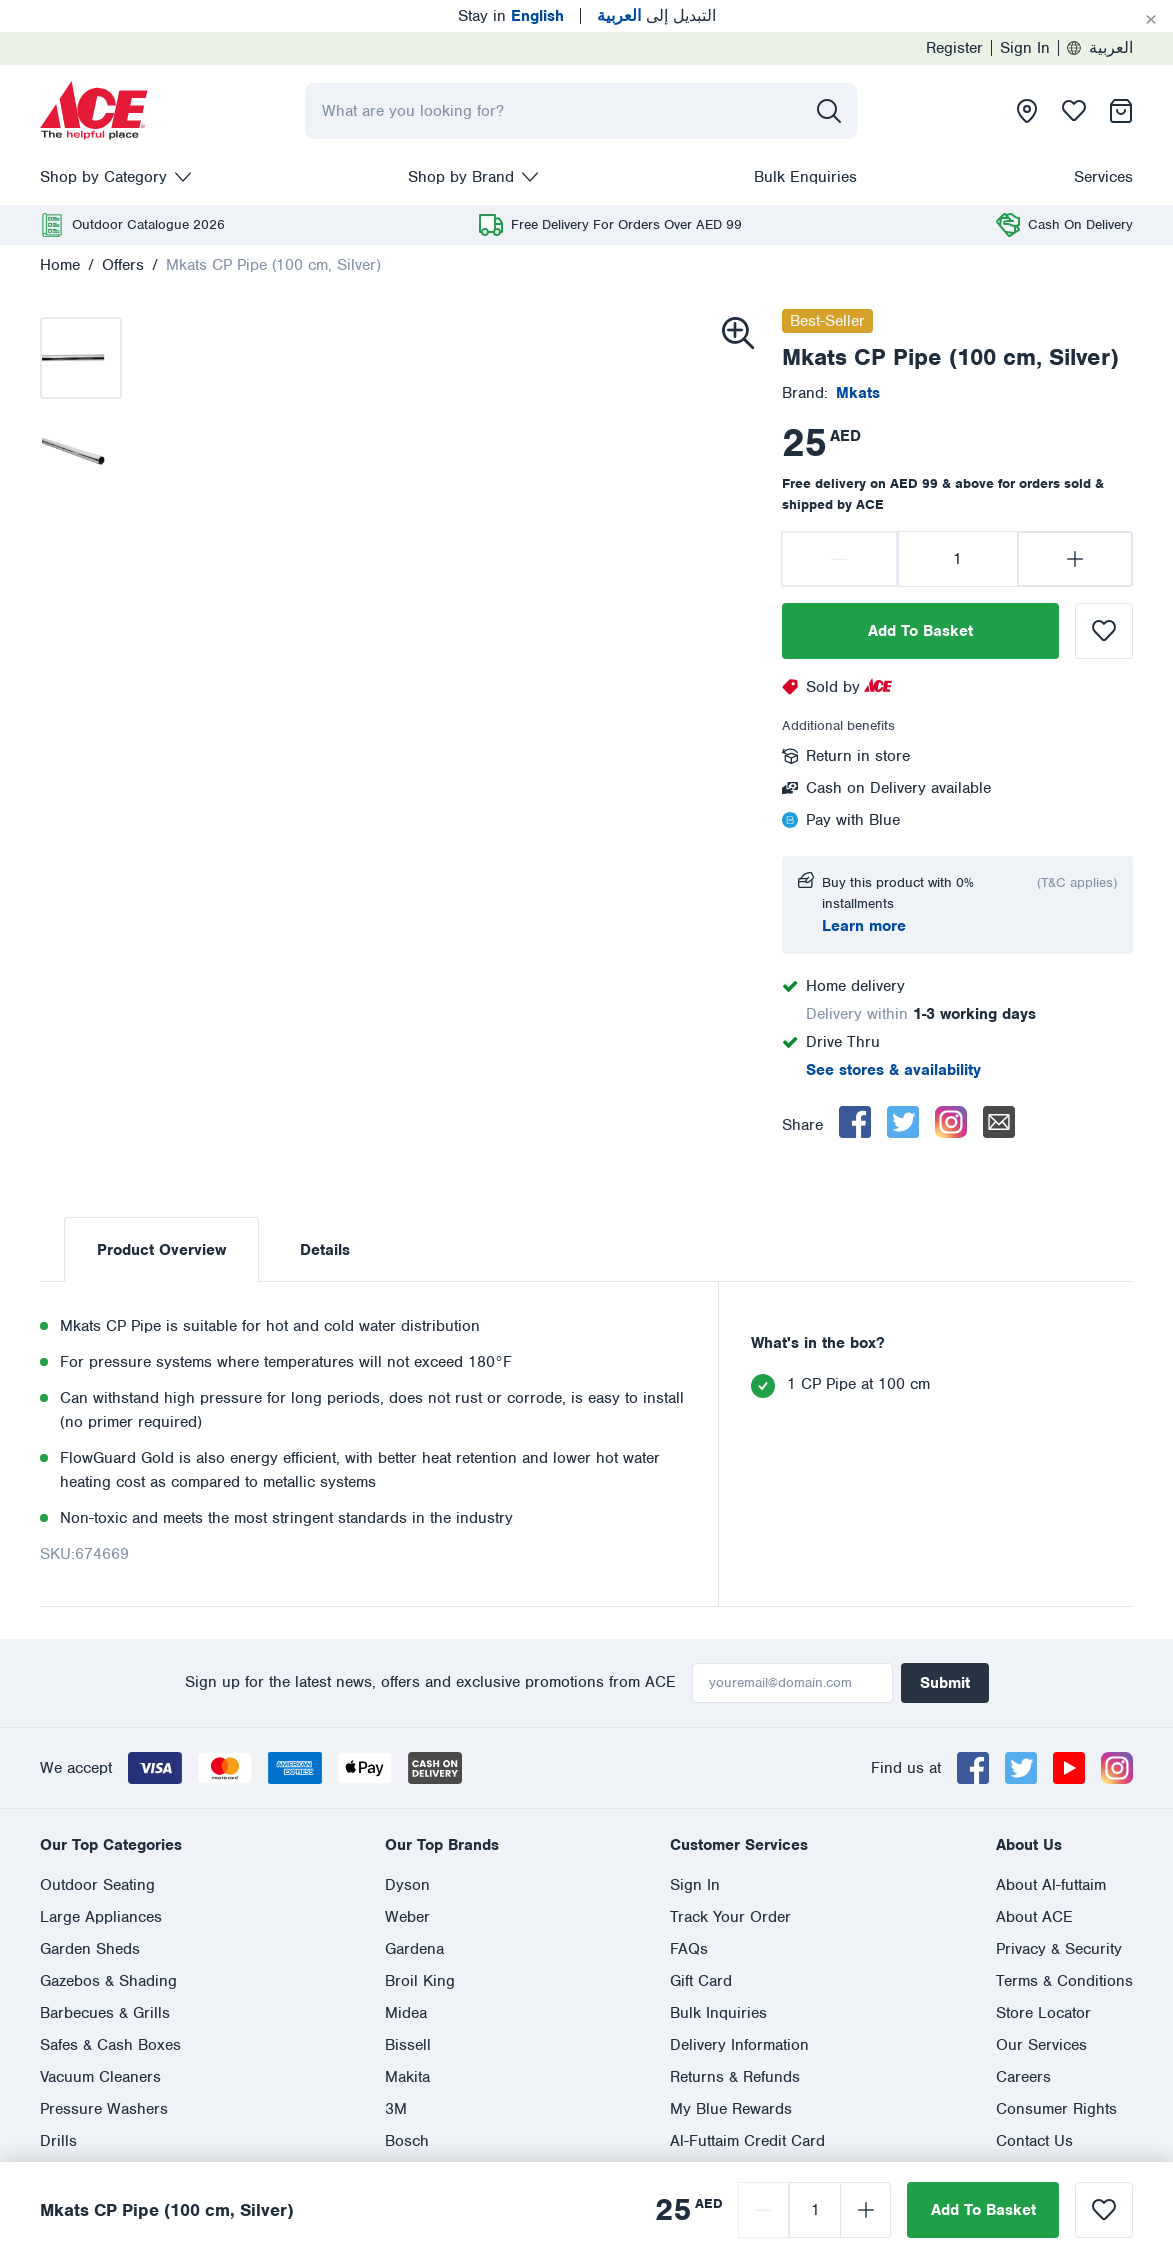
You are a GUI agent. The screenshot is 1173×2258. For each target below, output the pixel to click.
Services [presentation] (1103, 177)
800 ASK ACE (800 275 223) (629, 1894)
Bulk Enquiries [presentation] (805, 177)
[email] (999, 1122)
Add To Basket (920, 631)
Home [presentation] (60, 265)
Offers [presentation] (123, 265)
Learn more (864, 926)
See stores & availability (893, 1070)
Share (802, 1125)
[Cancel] (1151, 20)
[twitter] (903, 1122)
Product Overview (161, 1250)
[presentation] (94, 111)
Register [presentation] (954, 48)
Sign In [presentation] (1025, 48)
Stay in (511, 16)
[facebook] (855, 1122)
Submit (945, 1683)
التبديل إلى (656, 16)
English (66, 1966)
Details (325, 1250)
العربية (1100, 48)
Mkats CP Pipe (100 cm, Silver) (273, 265)
